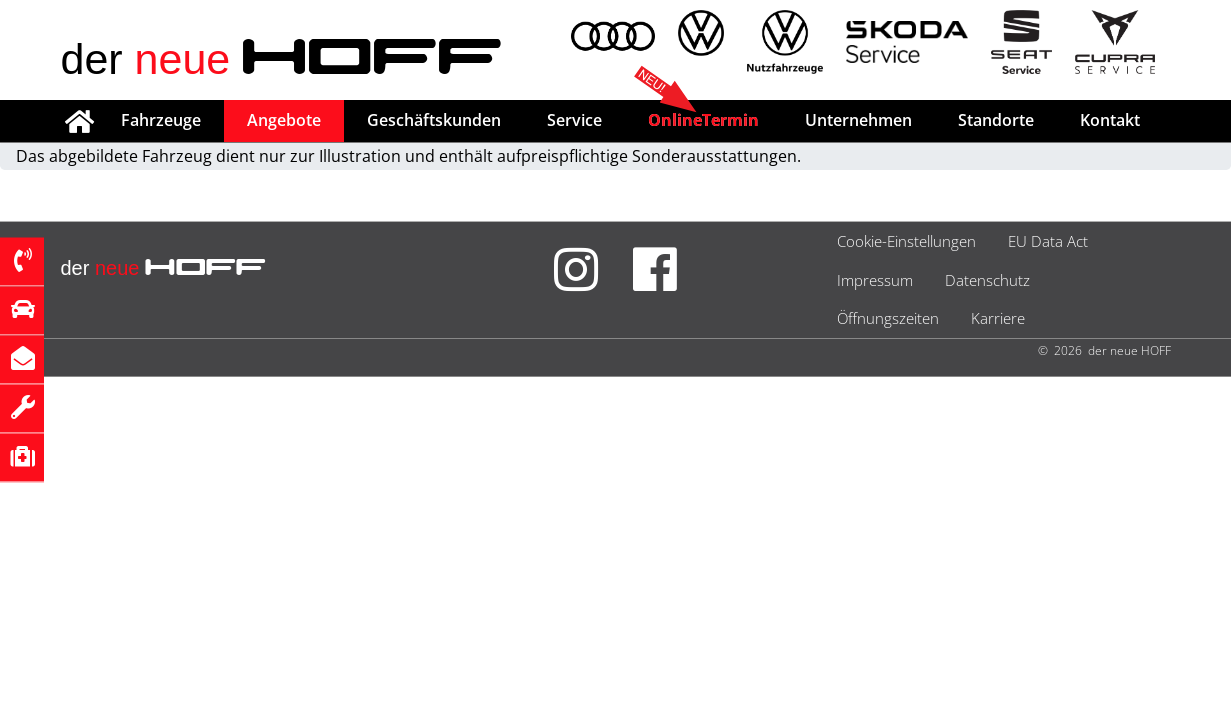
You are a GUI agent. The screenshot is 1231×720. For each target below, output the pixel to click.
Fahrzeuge (161, 120)
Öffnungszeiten (888, 318)
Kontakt (1110, 120)
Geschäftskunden (434, 120)
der (282, 59)
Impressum (875, 280)
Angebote (284, 120)
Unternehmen (858, 120)
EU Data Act (1048, 241)
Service (574, 120)
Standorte (996, 120)
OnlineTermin (703, 120)
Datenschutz (987, 280)
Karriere (998, 318)
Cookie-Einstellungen (906, 241)
